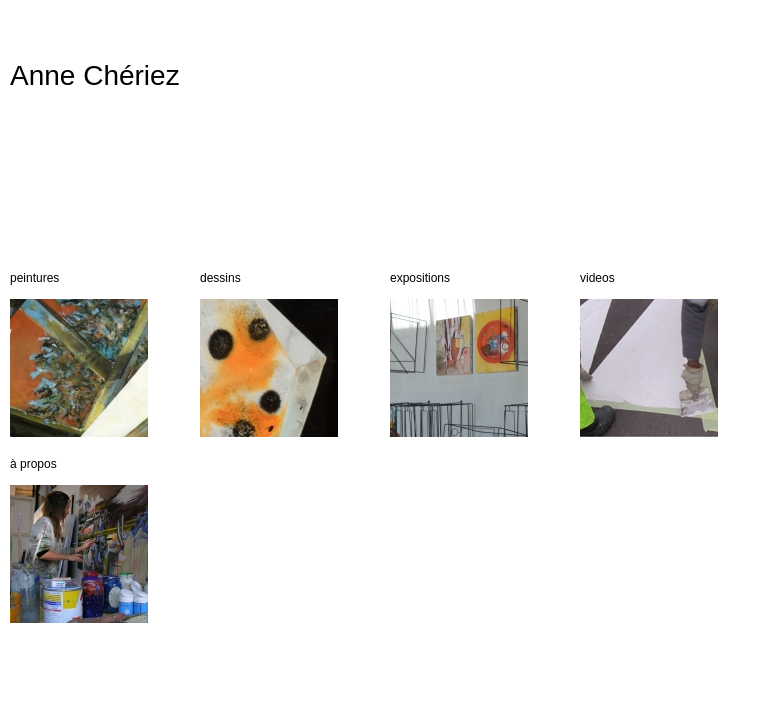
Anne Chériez (95, 75)
